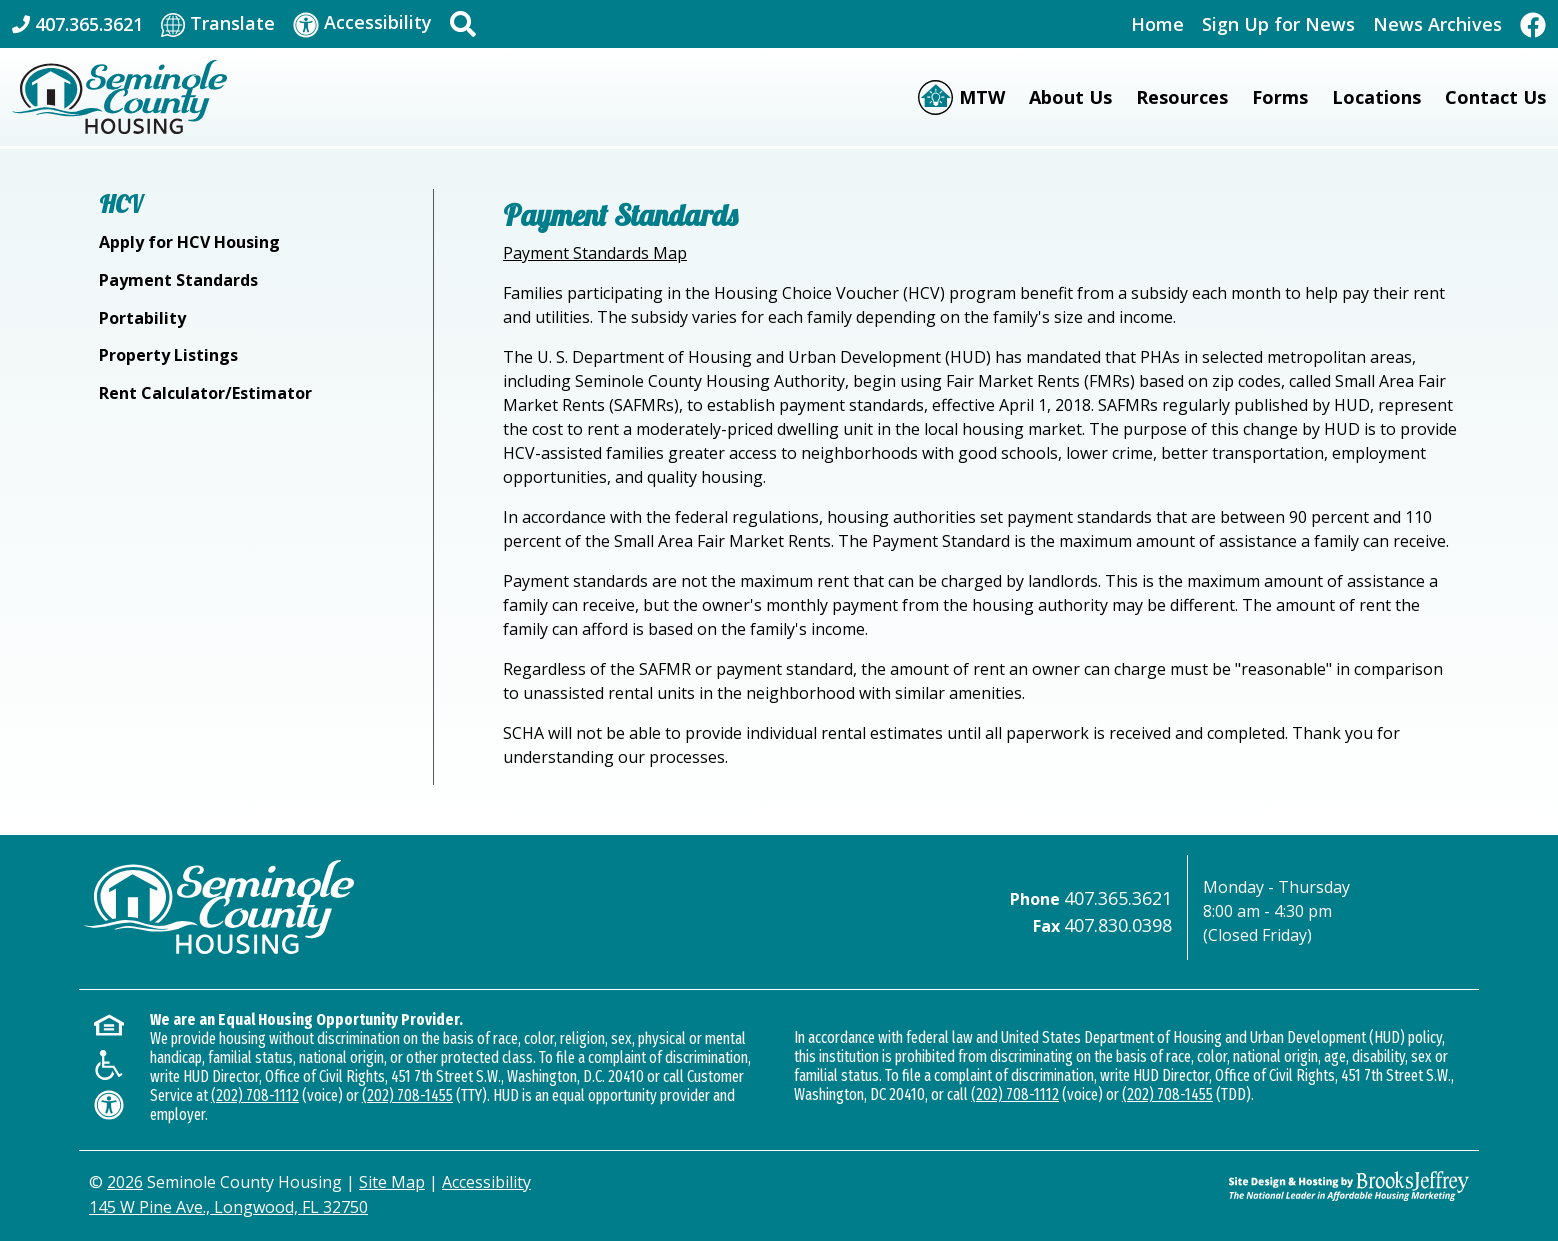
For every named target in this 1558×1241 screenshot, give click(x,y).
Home (1157, 24)
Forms (1280, 97)
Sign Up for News (1278, 24)
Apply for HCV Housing (189, 242)
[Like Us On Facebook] (1533, 23)
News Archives (1437, 24)
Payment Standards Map (595, 253)
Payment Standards (178, 280)
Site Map (392, 1182)
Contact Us (1495, 97)
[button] (463, 24)
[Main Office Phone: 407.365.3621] (77, 24)
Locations (1376, 97)
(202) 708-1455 (407, 1095)
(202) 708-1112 (255, 1095)
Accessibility (486, 1182)
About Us (1070, 97)
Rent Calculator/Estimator (205, 393)
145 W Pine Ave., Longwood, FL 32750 (228, 1207)
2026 (125, 1182)
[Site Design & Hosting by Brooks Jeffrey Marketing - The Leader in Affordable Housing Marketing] (1349, 1186)
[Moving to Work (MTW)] (961, 97)
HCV (120, 204)
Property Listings (168, 355)
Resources (1182, 97)
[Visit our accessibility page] (362, 23)
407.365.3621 (1118, 898)
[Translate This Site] (218, 24)
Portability (142, 318)
